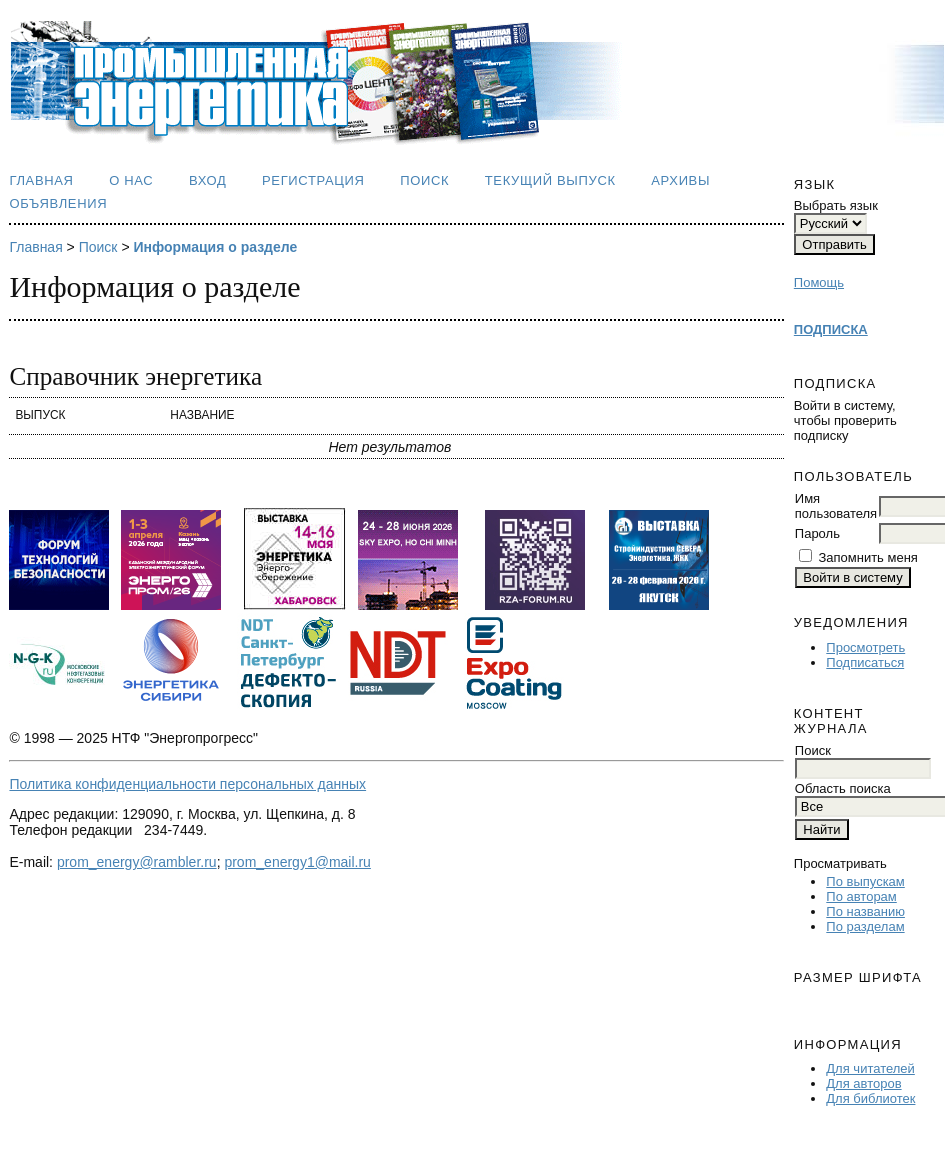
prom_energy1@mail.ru (297, 862)
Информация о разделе (215, 247)
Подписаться (865, 662)
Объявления (58, 203)
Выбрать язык (836, 205)
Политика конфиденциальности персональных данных (187, 784)
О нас (131, 180)
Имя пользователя (836, 506)
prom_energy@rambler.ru (137, 862)
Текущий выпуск (550, 180)
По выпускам (865, 881)
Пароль (817, 533)
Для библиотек (870, 1098)
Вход (208, 180)
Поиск (424, 180)
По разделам (865, 926)
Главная (41, 180)
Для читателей (870, 1068)
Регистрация (313, 180)
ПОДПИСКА (831, 329)
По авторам (861, 896)
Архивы (680, 180)
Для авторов (863, 1083)
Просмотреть (865, 647)
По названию (865, 911)
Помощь (819, 282)
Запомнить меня (867, 557)
